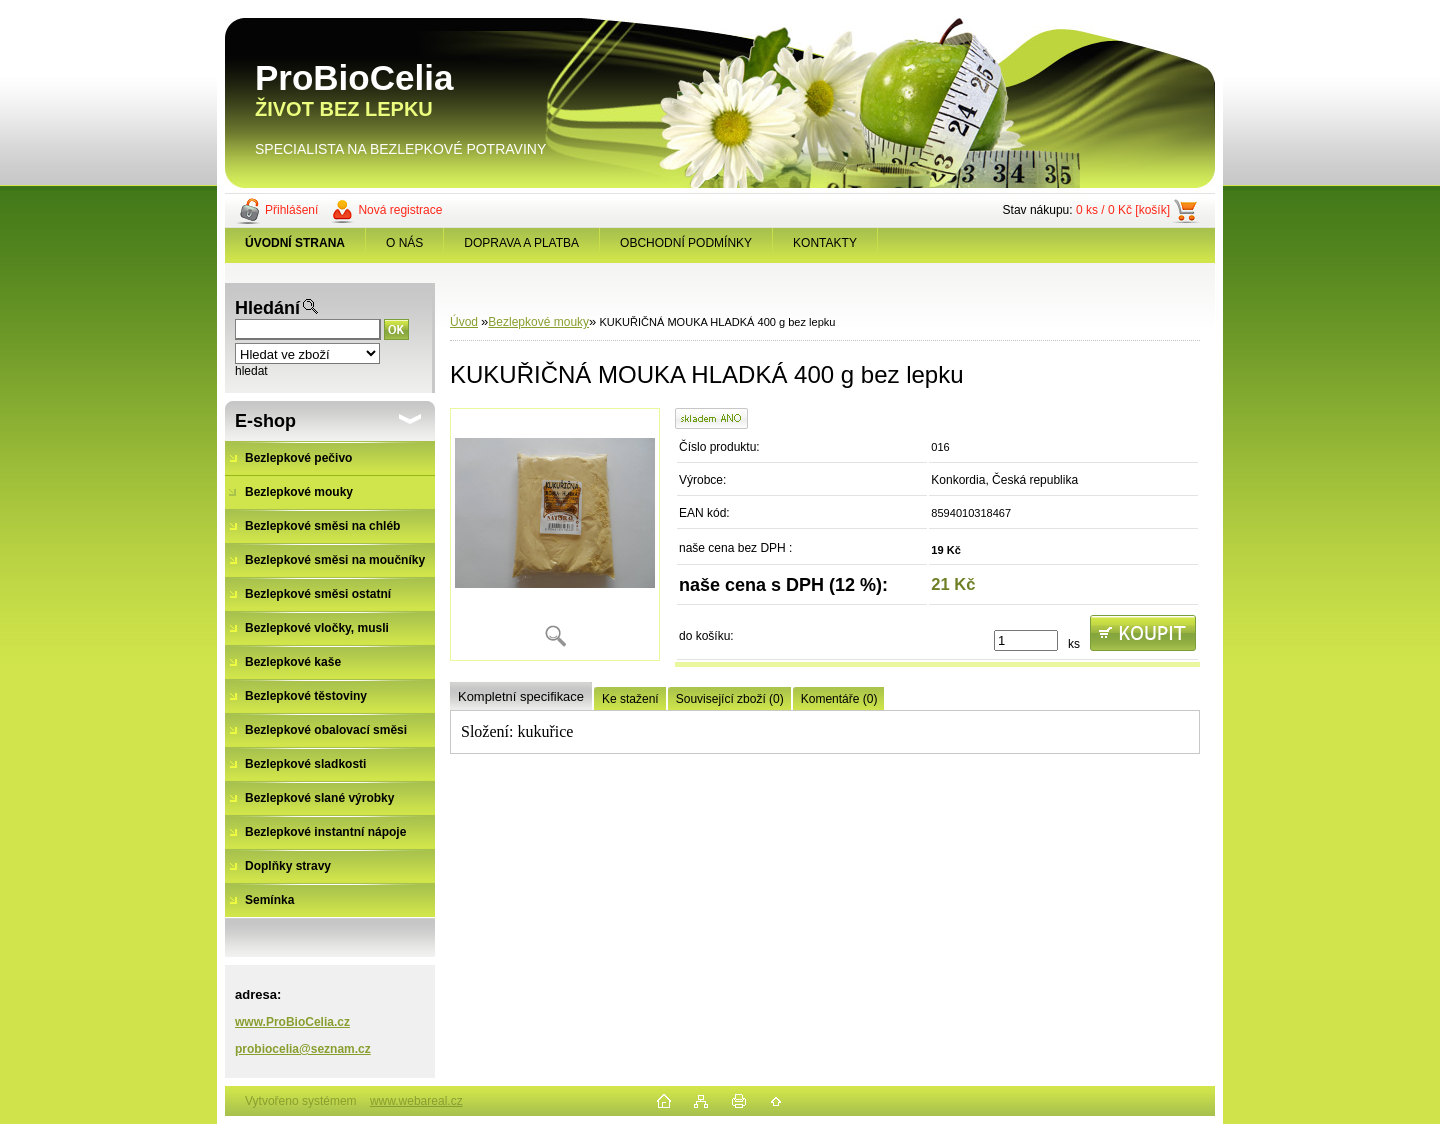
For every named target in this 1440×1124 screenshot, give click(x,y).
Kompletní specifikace (521, 696)
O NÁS (404, 243)
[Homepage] (295, 243)
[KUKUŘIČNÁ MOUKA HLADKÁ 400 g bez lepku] (555, 534)
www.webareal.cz (416, 1101)
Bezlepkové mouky (538, 322)
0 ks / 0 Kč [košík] (1123, 210)
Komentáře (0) (839, 699)
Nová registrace (400, 210)
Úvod (464, 322)
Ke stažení (630, 699)
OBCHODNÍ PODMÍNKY (686, 243)
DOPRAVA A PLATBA (521, 243)
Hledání (267, 308)
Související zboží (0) (730, 699)
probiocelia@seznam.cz (303, 1049)
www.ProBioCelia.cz (292, 1022)
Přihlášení (291, 210)
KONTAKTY (825, 243)
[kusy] (1026, 640)
